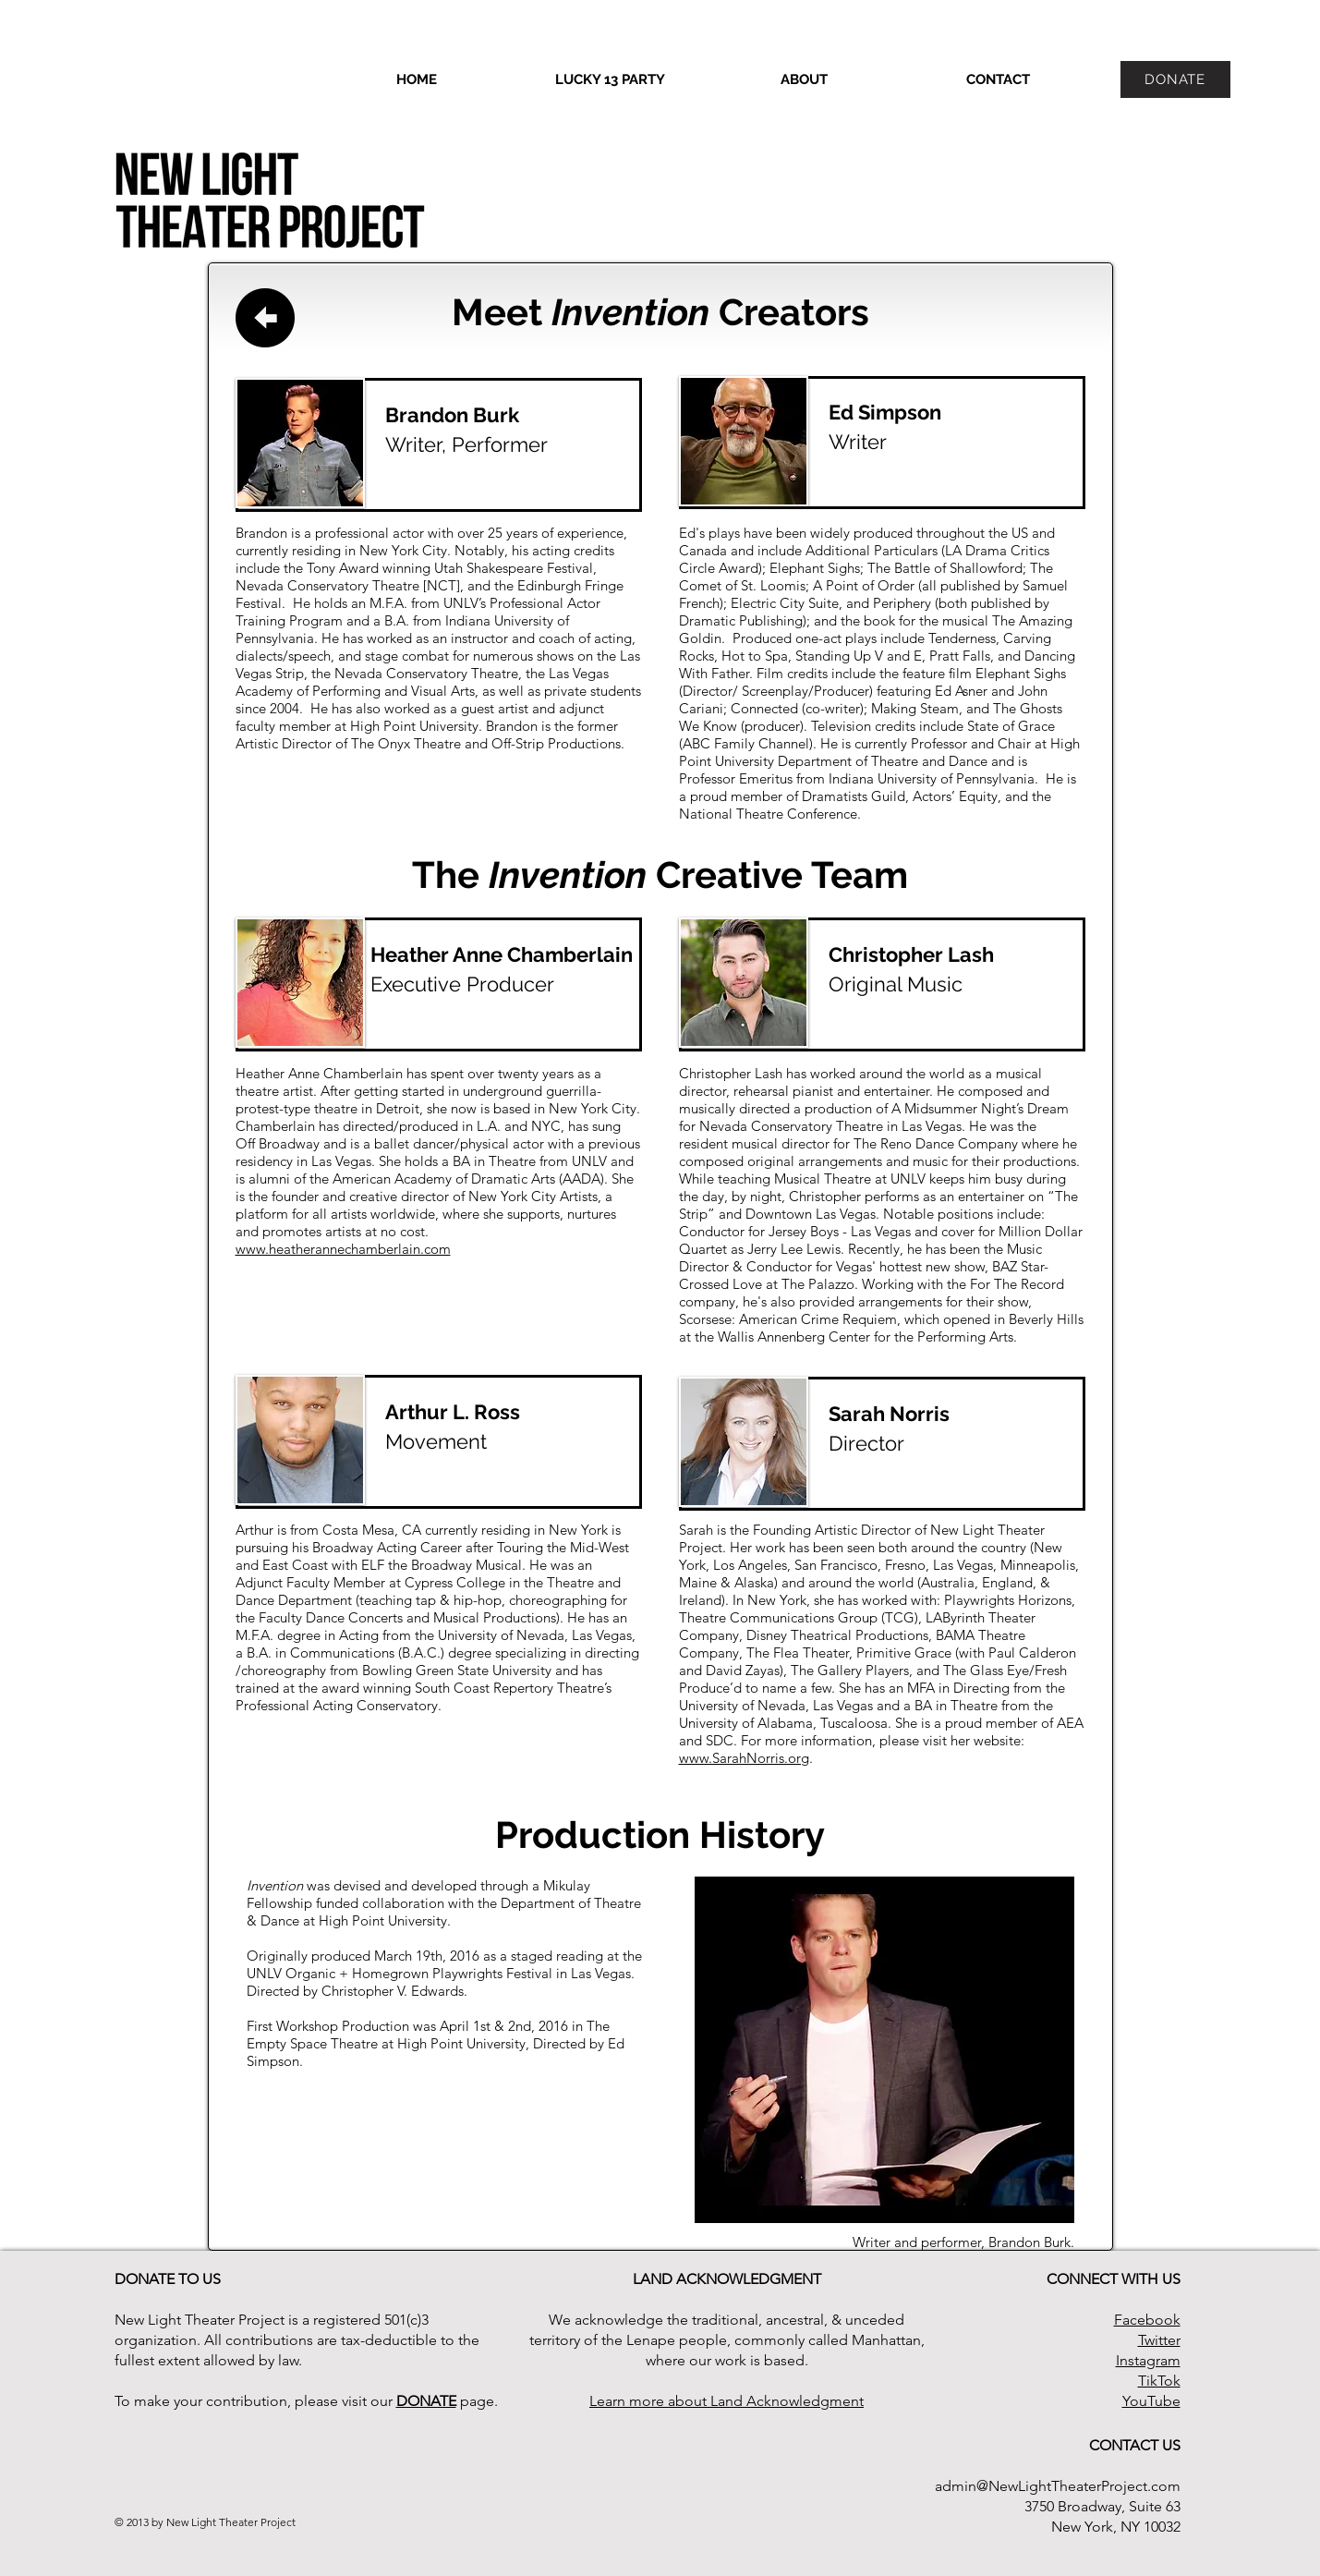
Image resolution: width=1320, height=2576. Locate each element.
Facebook (1147, 2319)
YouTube (1151, 2401)
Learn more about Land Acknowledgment (726, 2401)
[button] (805, 79)
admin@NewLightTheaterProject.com (1058, 2486)
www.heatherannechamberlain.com (343, 1249)
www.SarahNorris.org (744, 1758)
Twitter (1159, 2340)
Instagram (1148, 2360)
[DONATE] (1175, 79)
